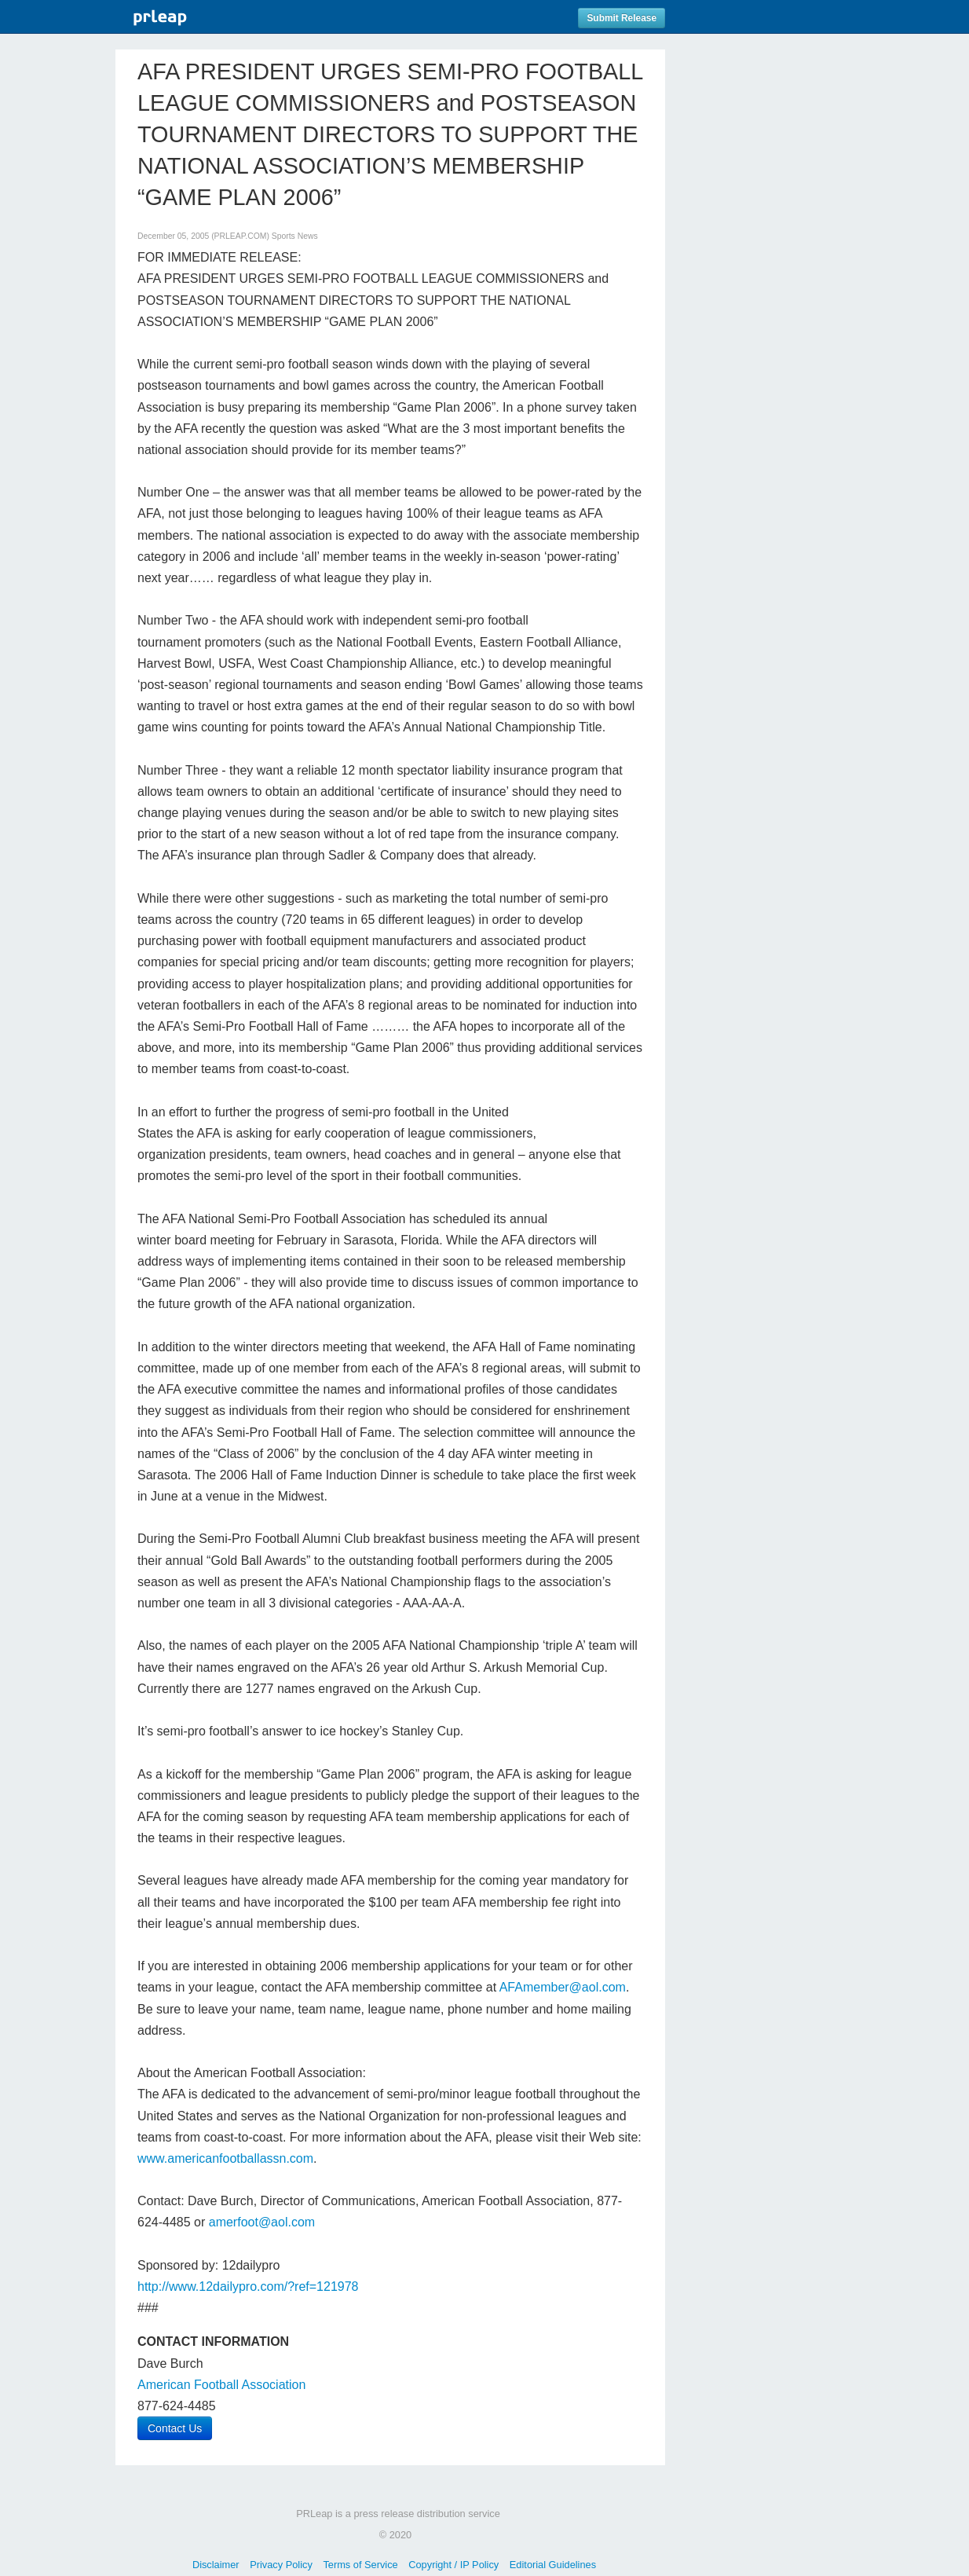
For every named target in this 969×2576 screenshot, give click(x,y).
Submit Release (621, 18)
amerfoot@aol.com (262, 2222)
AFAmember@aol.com (562, 1987)
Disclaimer (216, 2565)
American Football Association (221, 2384)
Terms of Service (360, 2565)
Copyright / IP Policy (453, 2565)
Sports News (295, 236)
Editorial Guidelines (553, 2565)
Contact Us (175, 2428)
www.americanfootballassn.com (225, 2158)
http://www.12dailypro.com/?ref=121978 (248, 2286)
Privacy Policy (281, 2565)
